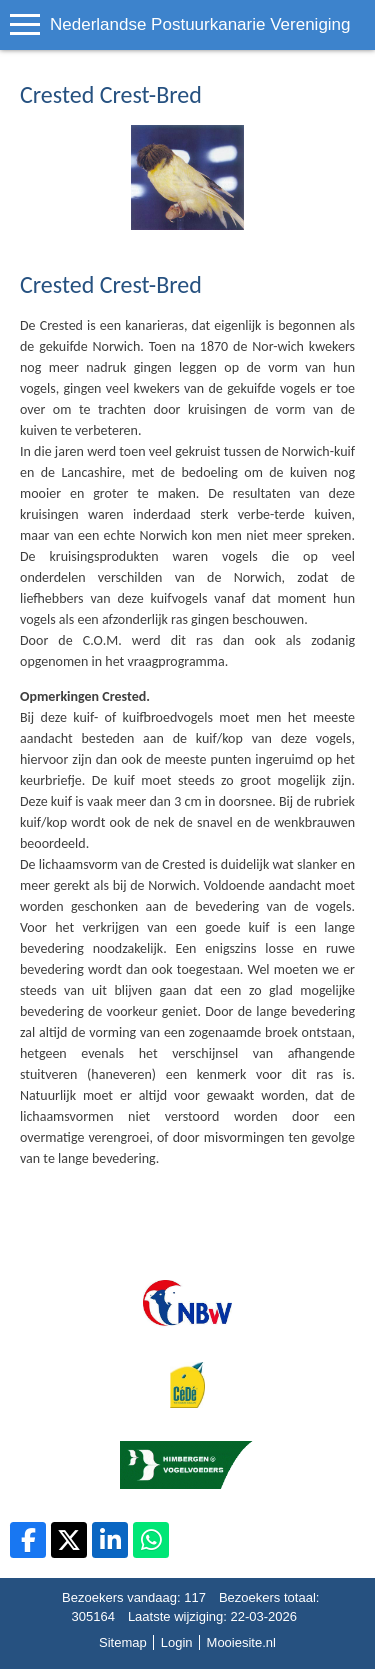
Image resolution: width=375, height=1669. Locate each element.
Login (177, 1642)
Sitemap (123, 1642)
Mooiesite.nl (241, 1642)
